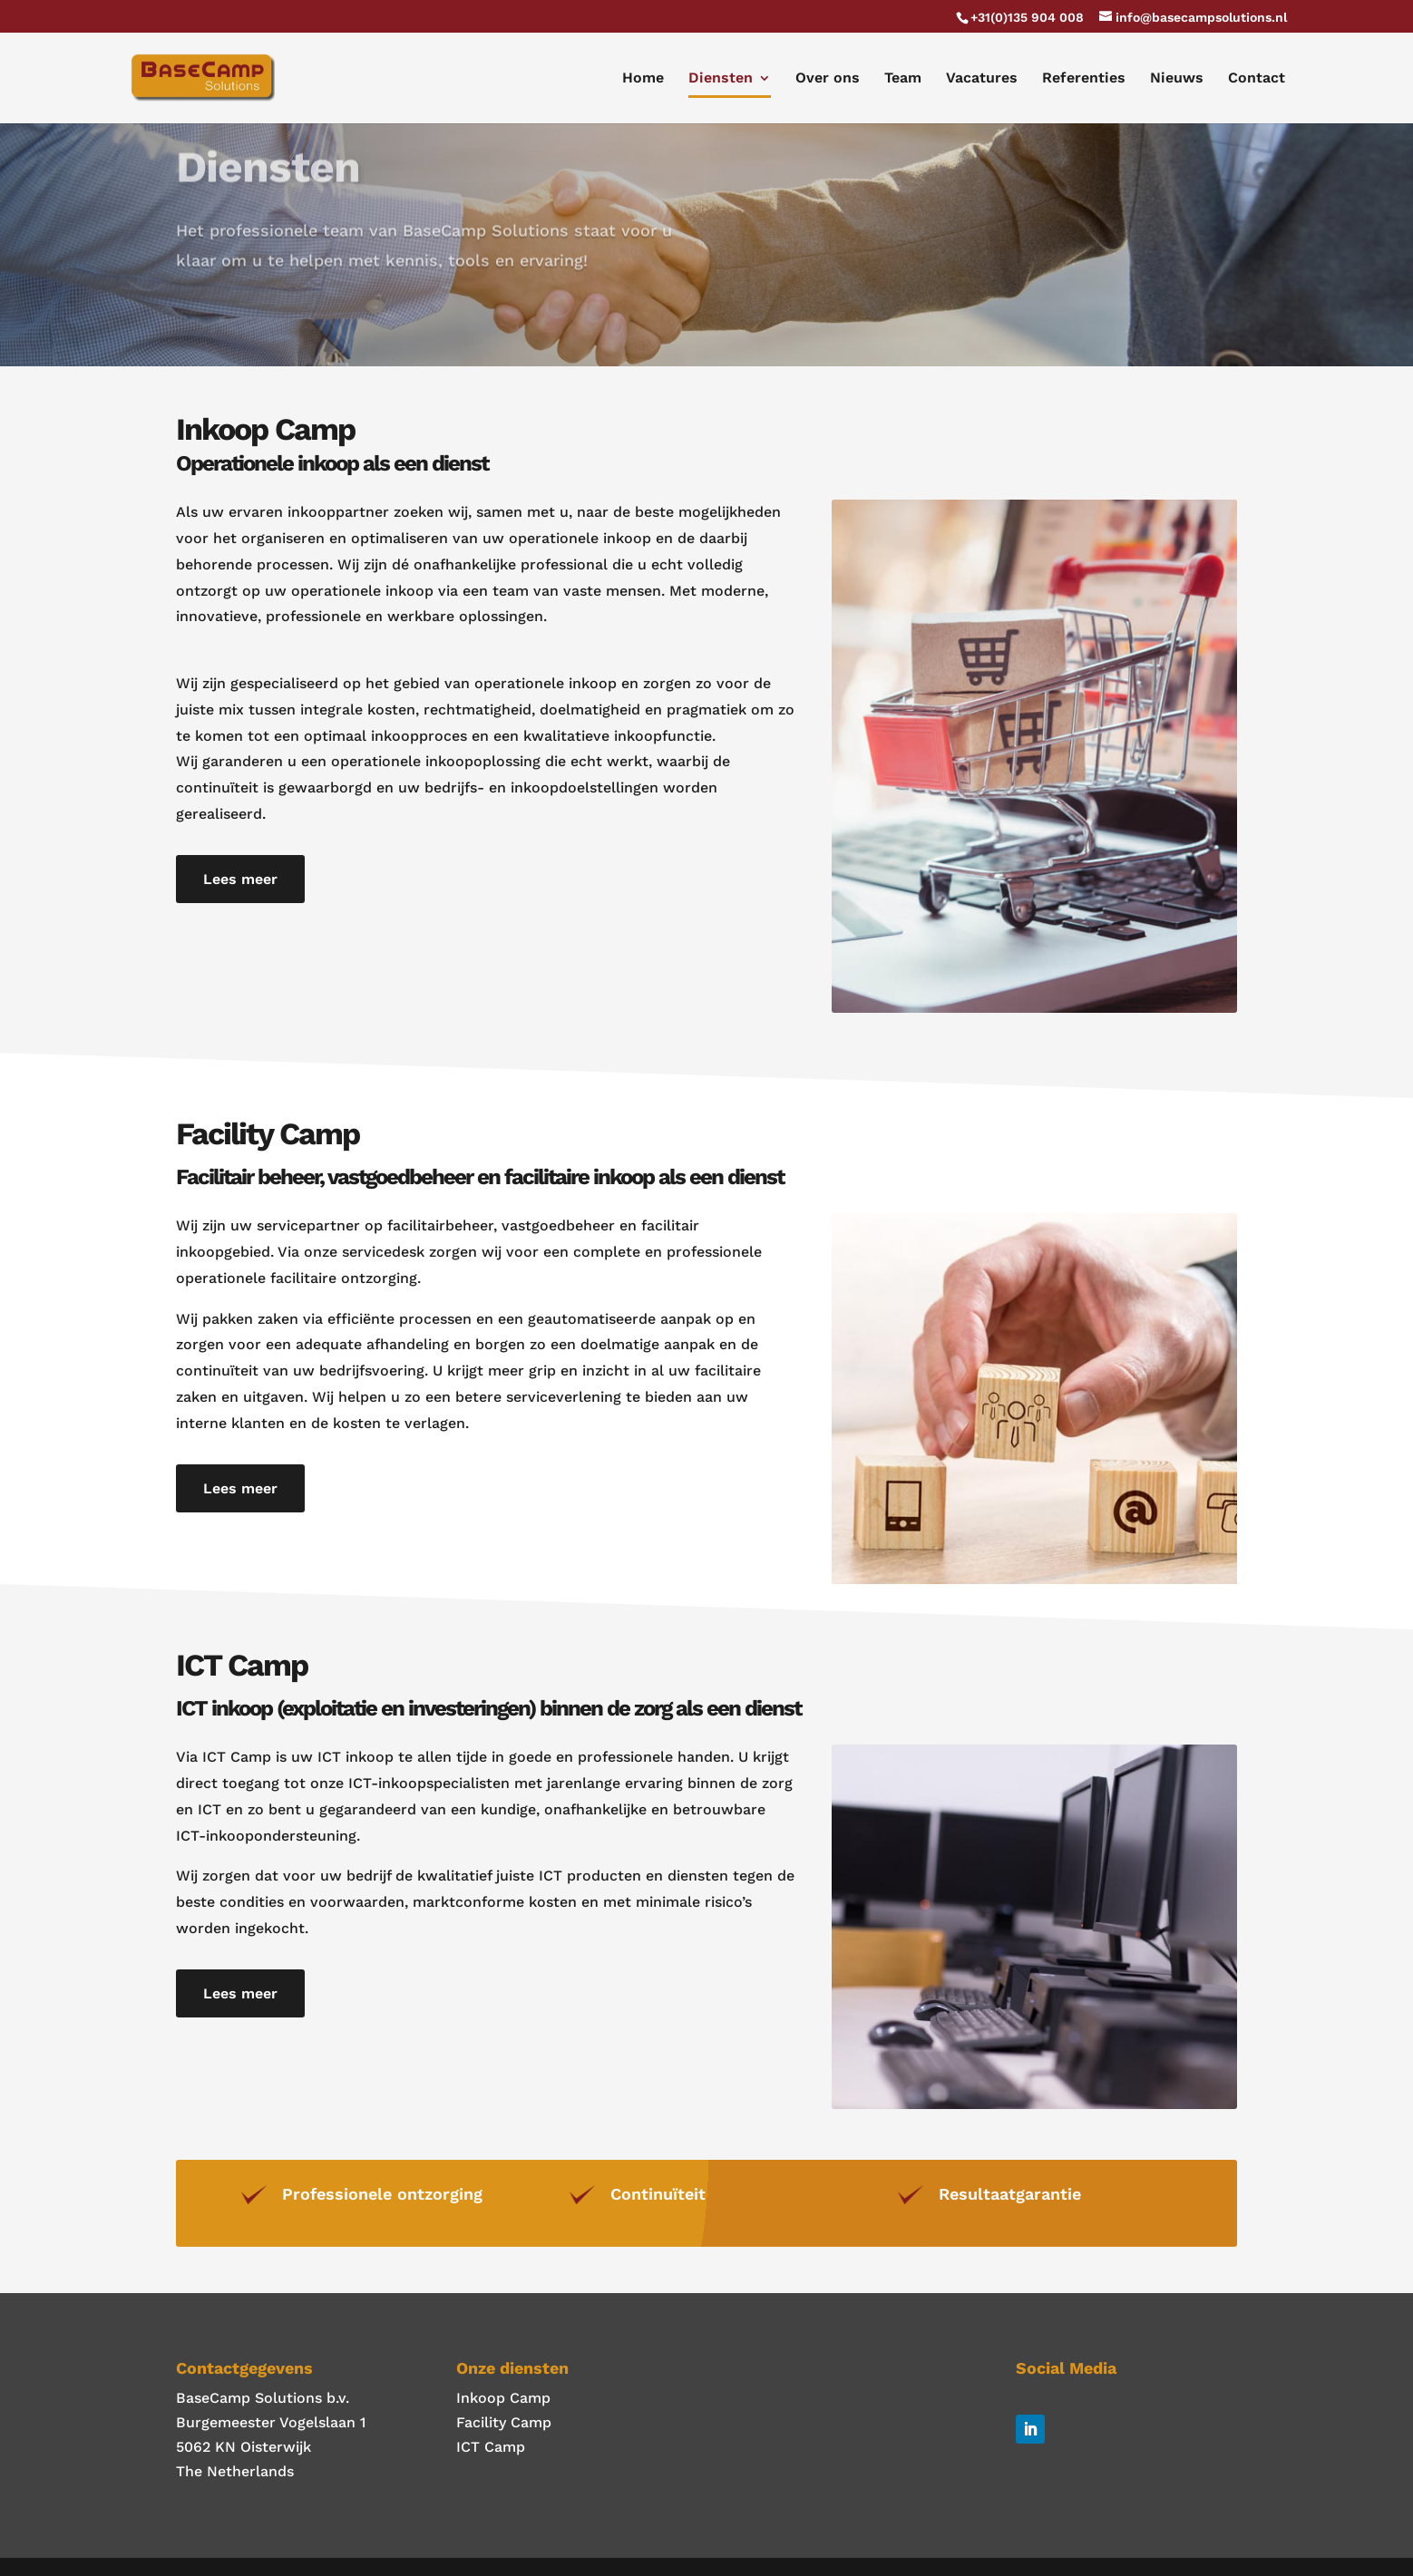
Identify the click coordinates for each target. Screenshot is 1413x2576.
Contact (1256, 79)
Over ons (827, 79)
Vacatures (982, 79)
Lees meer (240, 879)
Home (643, 79)
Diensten (720, 79)
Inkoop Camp (503, 2397)
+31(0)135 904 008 (1027, 17)
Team (902, 79)
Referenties (1084, 79)
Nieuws (1176, 79)
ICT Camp (490, 2446)
